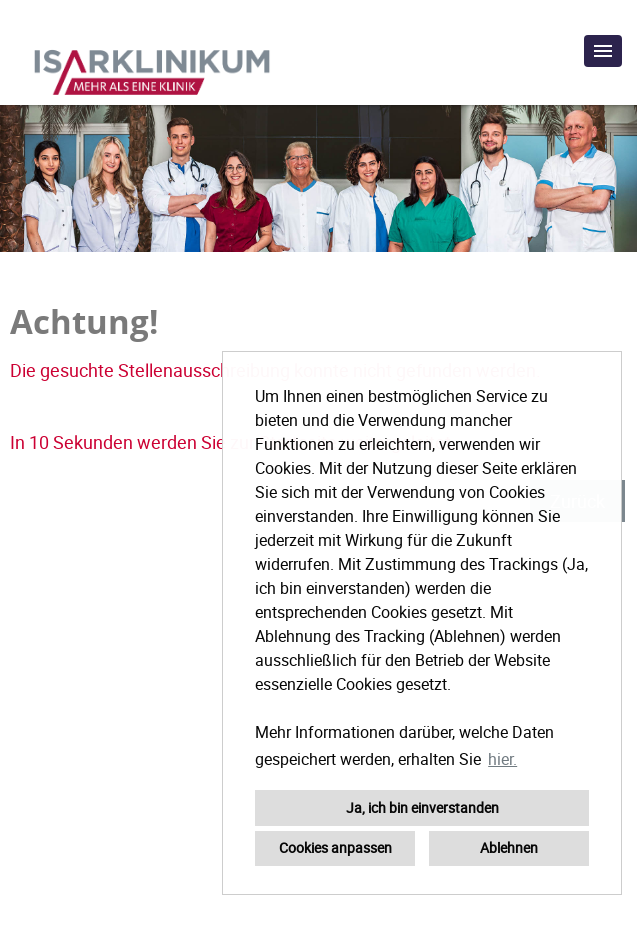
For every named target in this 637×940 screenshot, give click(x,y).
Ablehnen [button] (509, 847)
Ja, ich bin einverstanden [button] (422, 807)
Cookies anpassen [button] (335, 847)
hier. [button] (502, 759)
